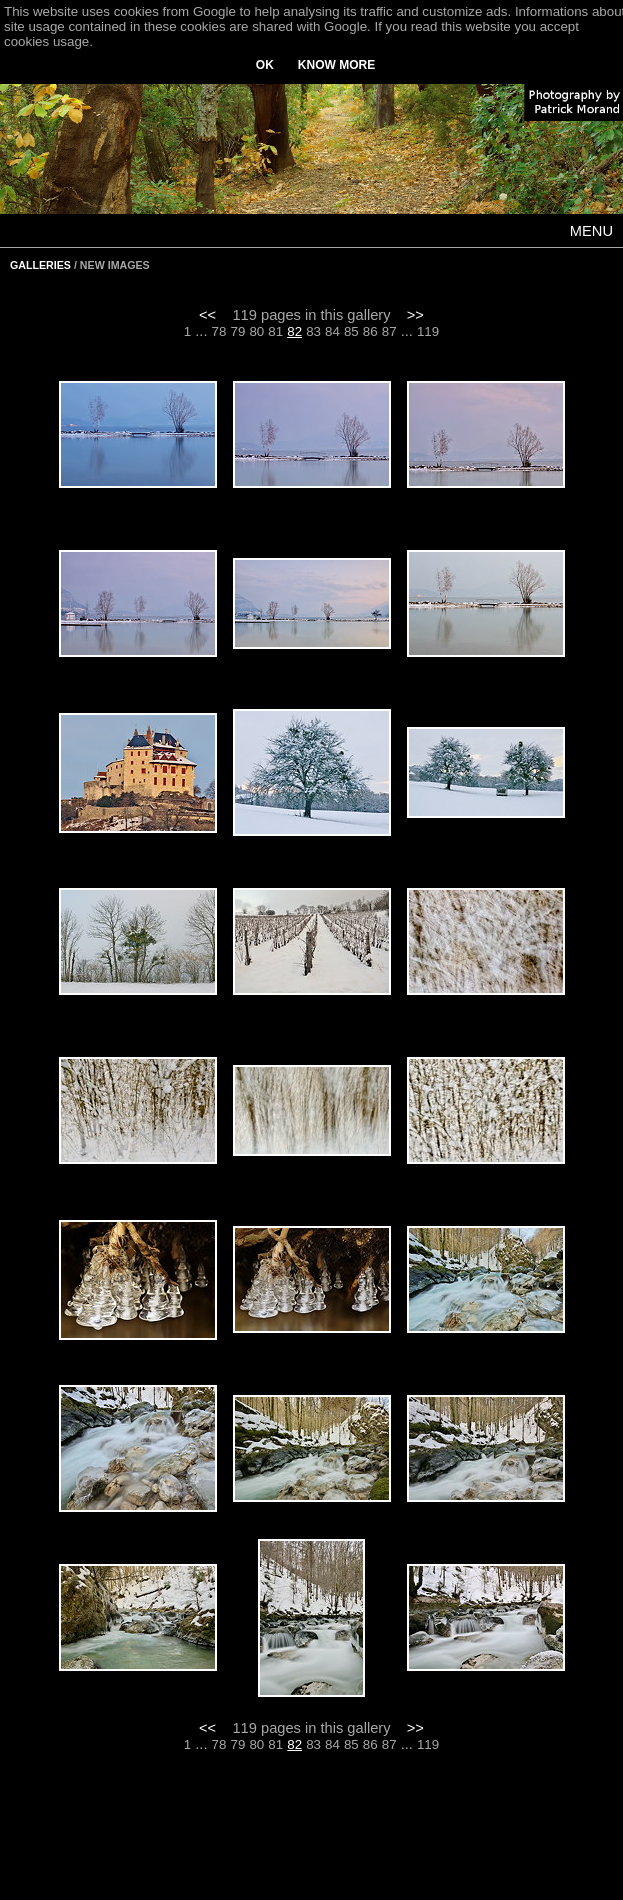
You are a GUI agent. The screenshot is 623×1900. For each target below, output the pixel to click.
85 (351, 331)
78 (219, 331)
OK (265, 65)
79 (238, 331)
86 (370, 331)
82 (294, 331)
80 (256, 331)
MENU (591, 231)
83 (313, 331)
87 (389, 331)
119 (428, 331)
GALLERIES (40, 265)
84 (332, 331)
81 (275, 331)
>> (415, 315)
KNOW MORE (336, 65)
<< (207, 315)
